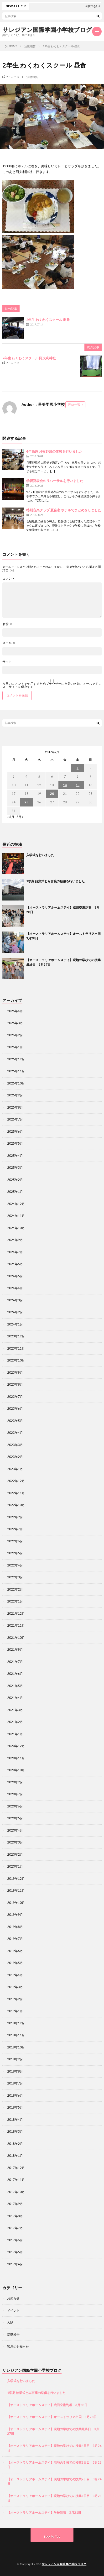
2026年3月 (15, 1023)
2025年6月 (15, 1131)
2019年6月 (15, 1951)
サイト (7, 661)
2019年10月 (16, 1903)
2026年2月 (15, 1035)
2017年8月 (15, 2216)
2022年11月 (16, 1493)
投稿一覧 (74, 405)
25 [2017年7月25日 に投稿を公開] (26, 802)
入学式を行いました (40, 855)
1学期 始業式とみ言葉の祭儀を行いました (55, 881)
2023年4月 (15, 1433)
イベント (13, 2310)
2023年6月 (15, 1408)
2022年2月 (15, 1589)
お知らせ (13, 2298)
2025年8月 (15, 1107)
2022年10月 (16, 1505)
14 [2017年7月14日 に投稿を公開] (65, 785)
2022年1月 (15, 1601)
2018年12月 (16, 2023)
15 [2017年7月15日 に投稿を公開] (77, 785)
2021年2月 (15, 1722)
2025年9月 (15, 1095)
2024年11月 (16, 1216)
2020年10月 (16, 1770)
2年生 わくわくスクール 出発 (48, 320)
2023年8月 (15, 1384)
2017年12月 (16, 2168)
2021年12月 (16, 1613)
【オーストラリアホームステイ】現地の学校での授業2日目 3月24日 (54, 2481)
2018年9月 (15, 2059)
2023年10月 (16, 1360)
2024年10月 (16, 1228)
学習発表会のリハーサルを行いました (54, 481)
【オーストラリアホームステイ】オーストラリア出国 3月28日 (52, 2417)
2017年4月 (15, 2264)
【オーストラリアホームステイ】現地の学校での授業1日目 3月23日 (54, 2498)
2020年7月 (15, 1794)
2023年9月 (15, 1372)
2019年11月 (16, 1890)
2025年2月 (15, 1180)
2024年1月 (15, 1324)
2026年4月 (15, 1011)
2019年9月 (15, 1914)
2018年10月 (16, 2047)
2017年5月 (15, 2252)
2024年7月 (15, 1252)
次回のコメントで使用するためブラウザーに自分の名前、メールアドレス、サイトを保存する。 (52, 685)
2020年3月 (15, 1842)
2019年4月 (15, 1975)
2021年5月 (15, 1686)
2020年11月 (16, 1758)
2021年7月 (15, 1662)
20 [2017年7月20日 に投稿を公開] (52, 794)
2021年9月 (15, 1649)
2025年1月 (15, 1192)
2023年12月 (16, 1336)
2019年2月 (15, 1999)
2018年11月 (16, 2035)
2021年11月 (16, 1625)
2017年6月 (15, 2240)
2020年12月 (16, 1746)
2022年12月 (16, 1481)
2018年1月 (15, 2155)
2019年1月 (15, 2011)
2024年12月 (16, 1204)
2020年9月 (15, 1782)
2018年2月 (15, 2144)
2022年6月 (15, 1541)
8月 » (20, 817)
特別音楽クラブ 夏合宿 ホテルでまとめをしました (63, 510)
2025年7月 (15, 1119)
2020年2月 (15, 1854)
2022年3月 (15, 1577)
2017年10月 (16, 2192)
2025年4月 (15, 1155)
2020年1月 (15, 1866)
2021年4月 (15, 1698)
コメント (8, 578)
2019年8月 (15, 1927)
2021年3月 (15, 1710)
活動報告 (32, 76)
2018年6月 (15, 2095)
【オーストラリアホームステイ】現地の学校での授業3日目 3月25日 (54, 2465)
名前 (7, 624)
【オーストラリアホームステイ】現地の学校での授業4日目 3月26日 (54, 2448)
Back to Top (52, 2536)
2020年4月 (15, 1830)
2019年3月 (15, 1987)
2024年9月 (15, 1240)
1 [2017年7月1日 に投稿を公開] (77, 768)
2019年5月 (15, 1963)
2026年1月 (15, 1047)
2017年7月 (15, 2228)
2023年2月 (15, 1457)
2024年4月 (15, 1288)
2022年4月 (15, 1565)
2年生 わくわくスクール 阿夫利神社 (29, 358)
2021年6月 (15, 1673)
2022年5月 (15, 1553)
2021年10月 (16, 1637)
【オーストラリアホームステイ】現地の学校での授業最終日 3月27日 (53, 2431)
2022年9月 (15, 1517)
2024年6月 (15, 1264)
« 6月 (10, 817)
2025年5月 (15, 1143)
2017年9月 (15, 2204)
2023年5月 (15, 1421)
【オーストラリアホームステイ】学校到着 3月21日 (44, 2512)
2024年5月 (15, 1276)
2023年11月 (16, 1348)
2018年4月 (15, 2119)
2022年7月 (15, 1529)
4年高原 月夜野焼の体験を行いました (54, 451)
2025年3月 (15, 1167)
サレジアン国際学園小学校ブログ (47, 29)
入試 (10, 2322)
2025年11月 (16, 1071)
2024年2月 (15, 1312)
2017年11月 (16, 2180)
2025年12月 (16, 1059)
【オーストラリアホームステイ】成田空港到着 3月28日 (47, 2405)
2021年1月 (15, 1734)
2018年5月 (15, 2107)
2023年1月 (15, 1469)
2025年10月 (16, 1083)
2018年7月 (15, 2083)
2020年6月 (15, 1806)
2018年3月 (15, 2131)
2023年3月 (15, 1445)
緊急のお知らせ (18, 2346)
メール (9, 642)
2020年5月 (15, 1818)
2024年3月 (15, 1300)
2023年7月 (15, 1396)
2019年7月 (15, 1939)
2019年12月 (16, 1878)
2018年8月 (15, 2071)
